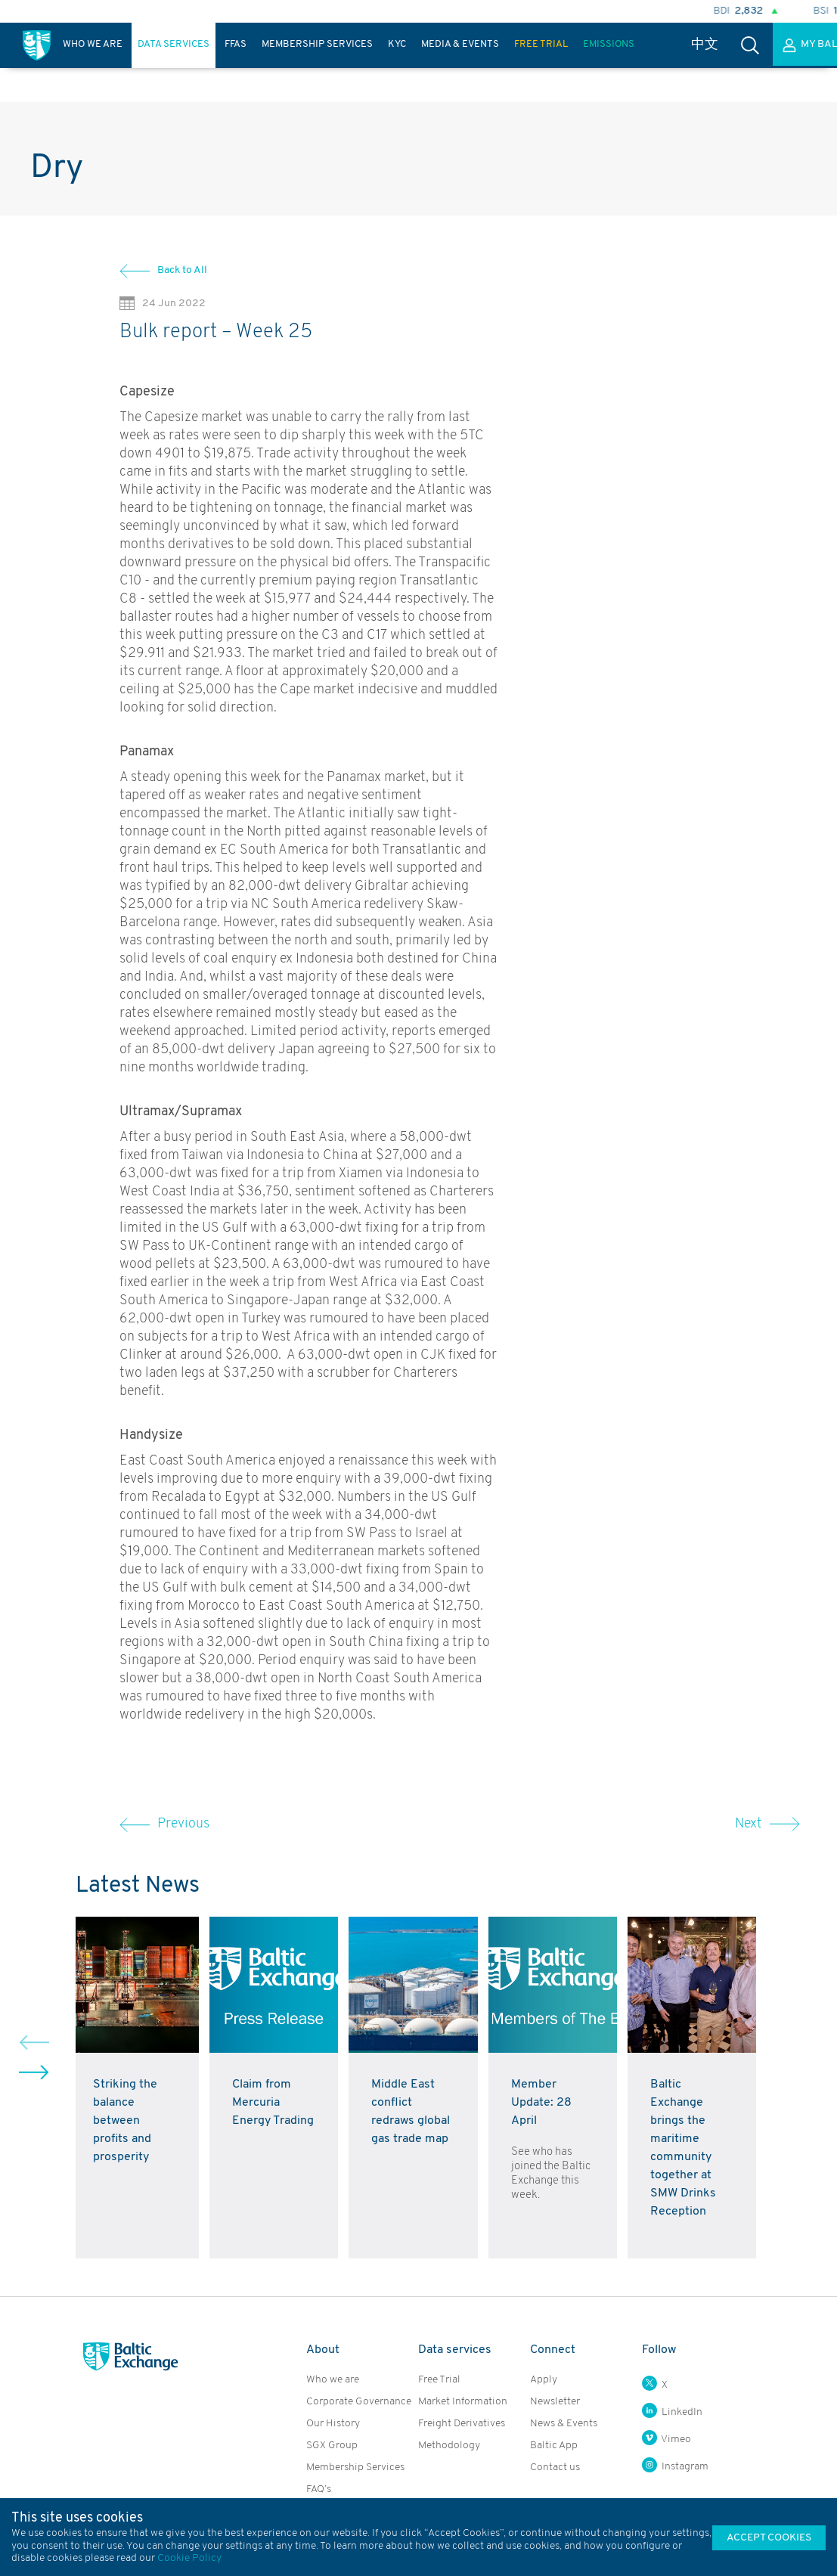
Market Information (462, 2401)
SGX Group (332, 2445)
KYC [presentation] (397, 44)
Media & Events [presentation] (460, 44)
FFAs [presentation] (235, 44)
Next (767, 1824)
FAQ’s (318, 2489)
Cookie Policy (189, 2558)
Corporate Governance (358, 2401)
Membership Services (355, 2467)
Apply (543, 2379)
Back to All (182, 270)
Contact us (555, 2467)
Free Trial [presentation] (541, 44)
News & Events (563, 2423)
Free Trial (439, 2379)
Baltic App (554, 2445)
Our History (333, 2423)
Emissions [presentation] (608, 44)
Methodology (449, 2445)
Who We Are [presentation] (92, 44)
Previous (164, 1824)
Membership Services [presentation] (317, 44)
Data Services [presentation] (173, 44)
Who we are (332, 2379)
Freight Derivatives (461, 2423)
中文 (704, 45)
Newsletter (555, 2401)
